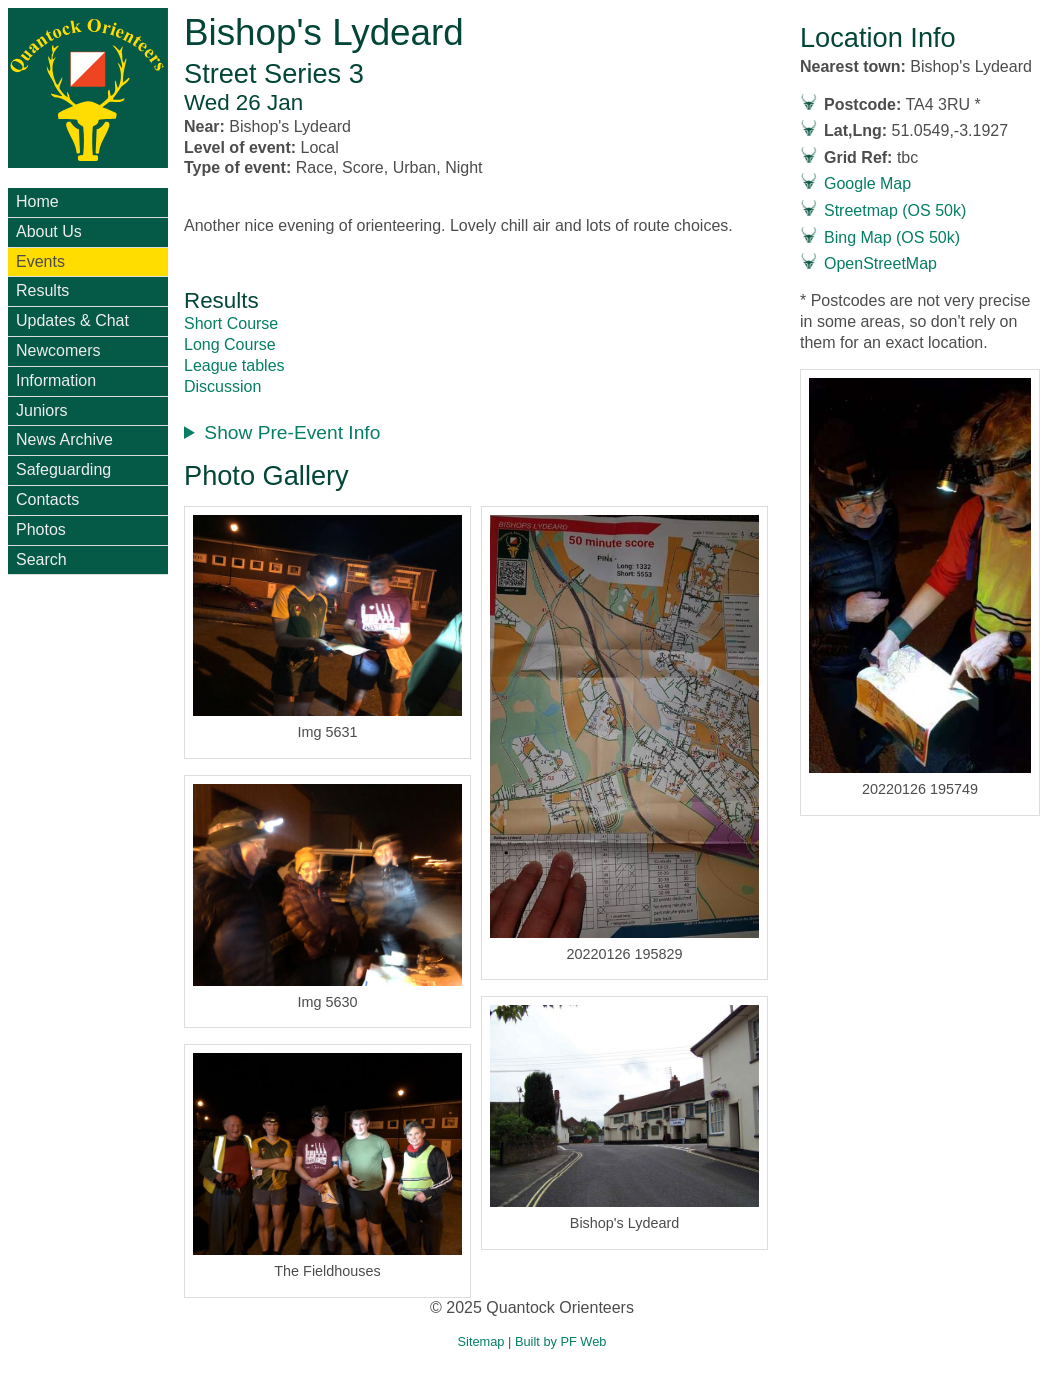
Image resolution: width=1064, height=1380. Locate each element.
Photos (41, 529)
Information (56, 380)
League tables (234, 365)
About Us (49, 231)
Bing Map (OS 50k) (892, 237)
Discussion (222, 386)
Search (41, 559)
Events (40, 261)
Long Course (230, 344)
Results (42, 290)
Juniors (42, 410)
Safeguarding (63, 469)
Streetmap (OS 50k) (895, 210)
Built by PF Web (561, 1341)
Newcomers (58, 350)
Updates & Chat (72, 320)
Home (37, 201)
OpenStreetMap (880, 263)
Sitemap (481, 1341)
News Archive (64, 439)
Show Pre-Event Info (292, 432)
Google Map (867, 183)
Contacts (47, 499)
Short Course (231, 323)
